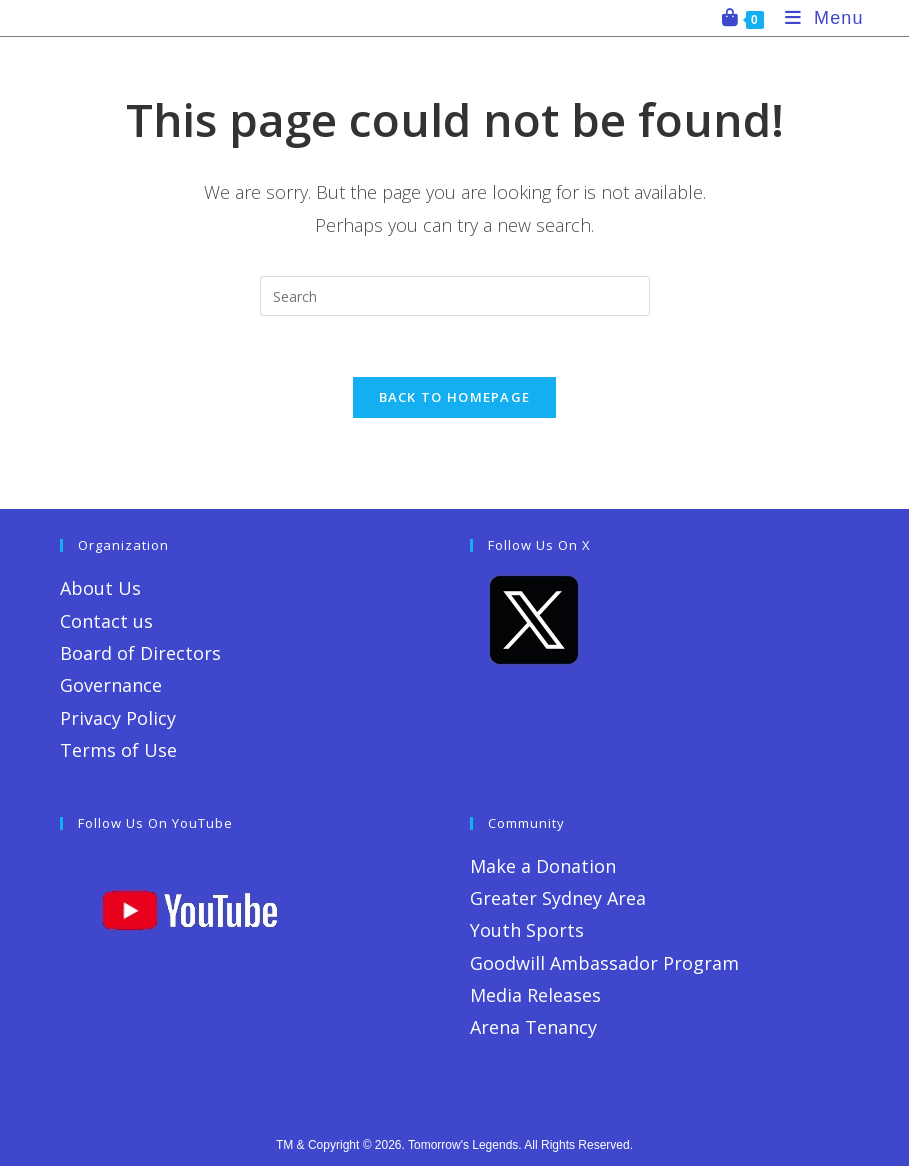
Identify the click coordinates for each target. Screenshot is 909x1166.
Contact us (106, 621)
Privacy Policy (118, 718)
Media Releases (535, 995)
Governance (111, 685)
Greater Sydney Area (558, 898)
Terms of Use (118, 750)
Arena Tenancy (533, 1027)
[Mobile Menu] (817, 18)
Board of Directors (140, 653)
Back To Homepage (455, 397)
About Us (100, 588)
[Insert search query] (455, 296)
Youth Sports (527, 930)
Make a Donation (543, 866)
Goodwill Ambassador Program (604, 963)
